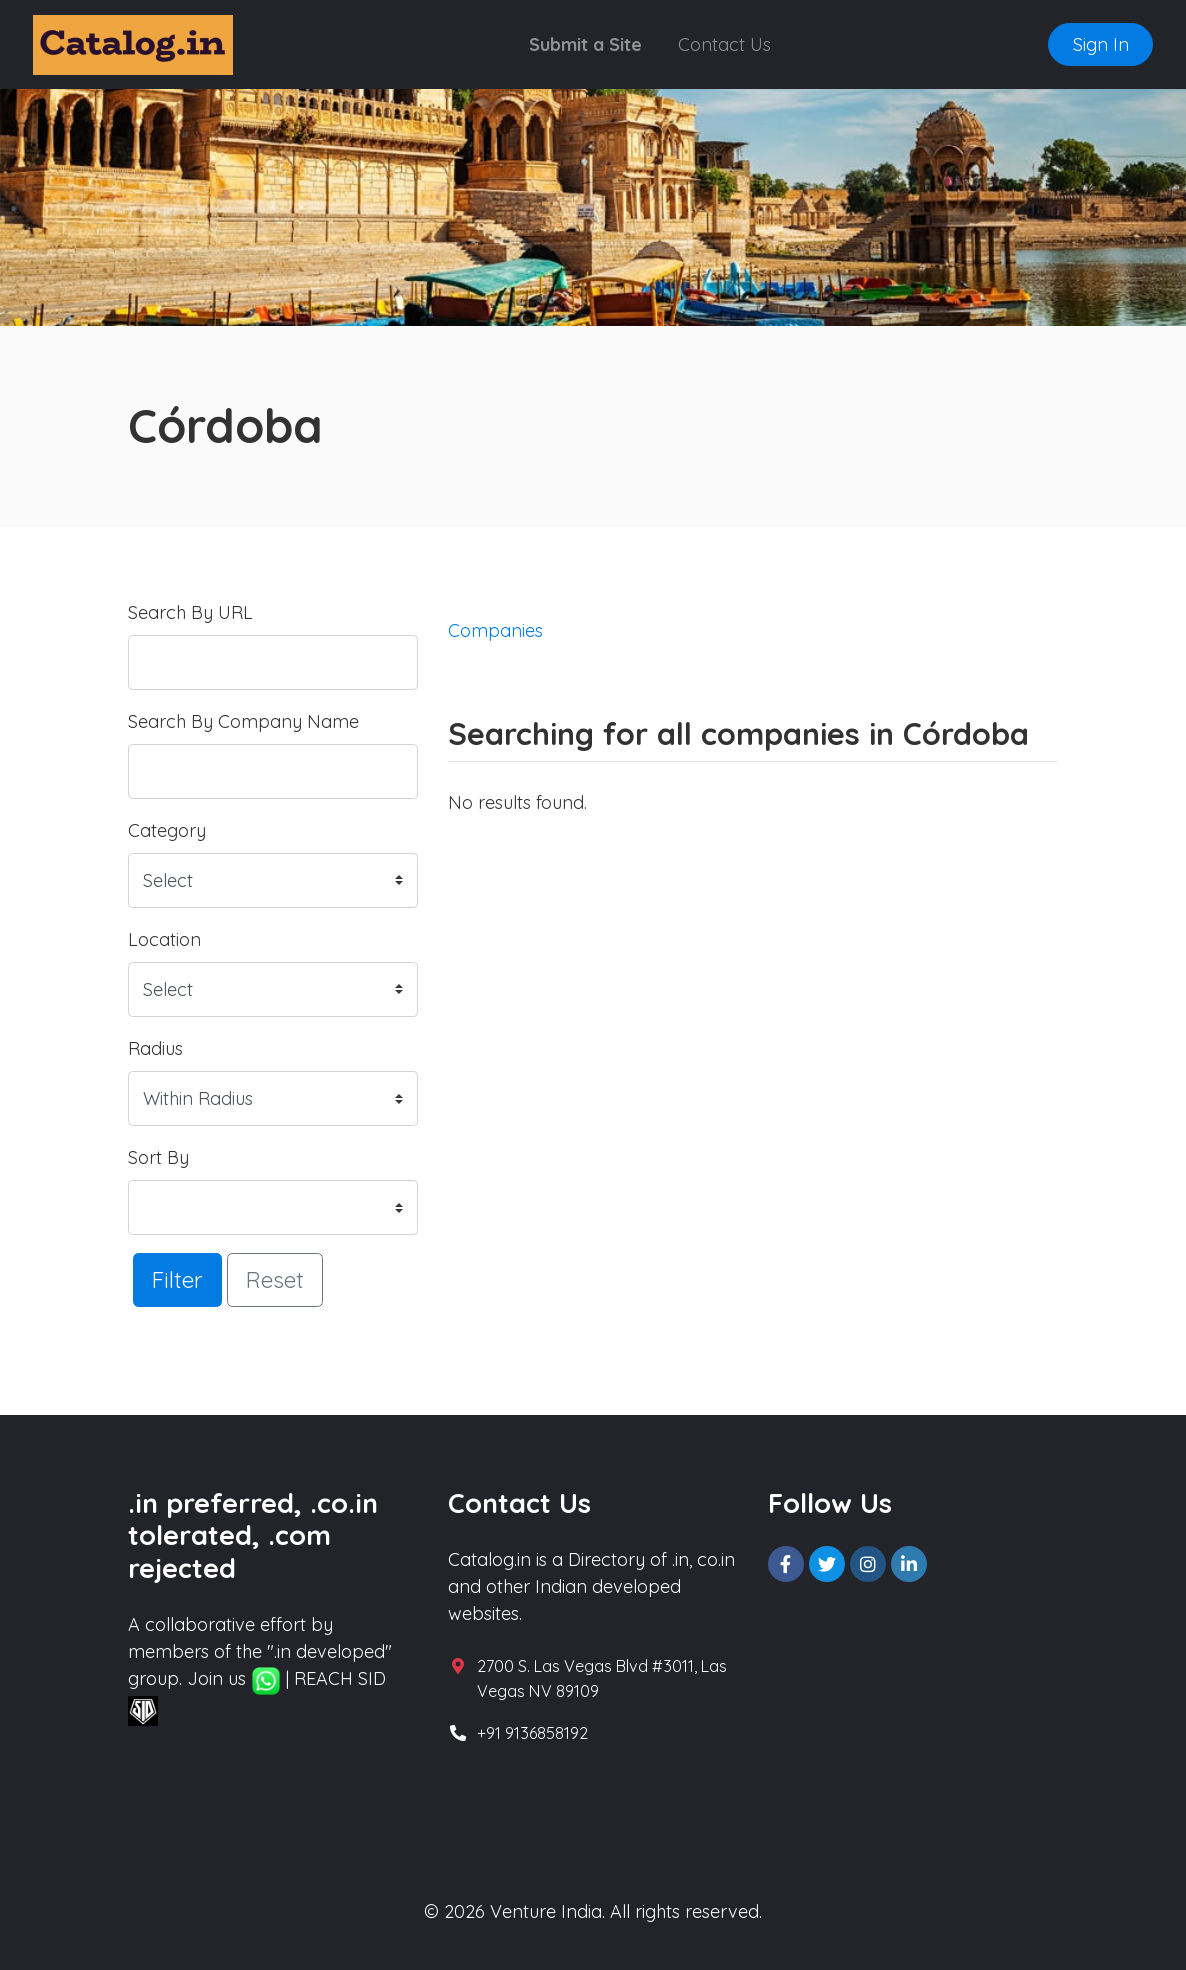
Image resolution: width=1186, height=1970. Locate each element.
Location (164, 939)
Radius (155, 1048)
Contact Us (724, 44)
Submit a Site (585, 44)
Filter (177, 1279)
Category (167, 830)
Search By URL (190, 612)
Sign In (1101, 44)
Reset (275, 1279)
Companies (495, 630)
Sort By (158, 1157)
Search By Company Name (243, 721)
